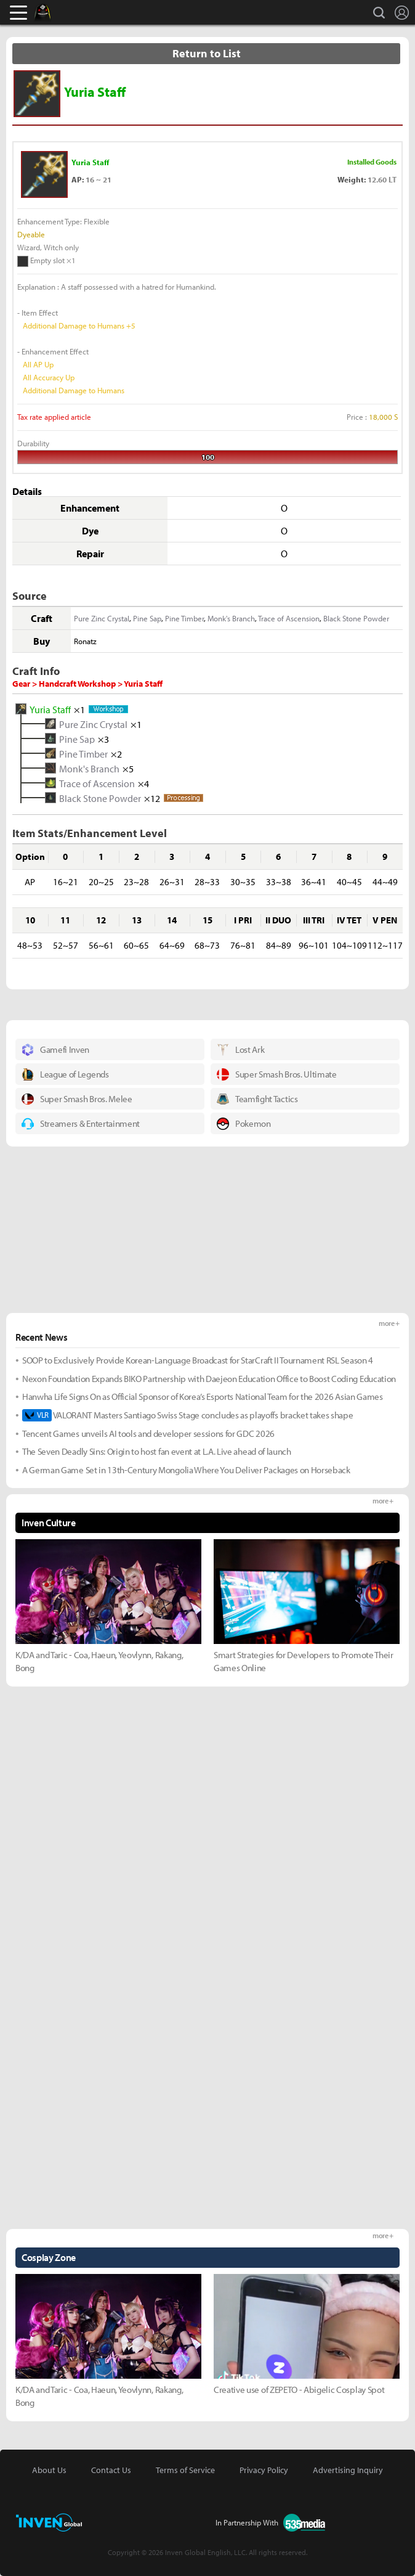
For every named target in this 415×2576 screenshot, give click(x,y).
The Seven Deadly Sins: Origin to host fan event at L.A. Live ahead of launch (156, 1451)
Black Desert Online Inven (54, 12)
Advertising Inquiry (348, 2470)
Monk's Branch (231, 618)
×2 (116, 753)
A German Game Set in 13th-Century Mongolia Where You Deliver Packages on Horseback (186, 1470)
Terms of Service (185, 2470)
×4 (143, 782)
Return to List (206, 53)
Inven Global (90, 12)
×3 (103, 738)
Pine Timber (184, 618)
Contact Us (111, 2470)
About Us (49, 2470)
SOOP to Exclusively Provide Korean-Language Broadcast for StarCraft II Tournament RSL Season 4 (197, 1360)
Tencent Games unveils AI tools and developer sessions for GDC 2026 (148, 1433)
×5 (128, 768)
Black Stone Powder (356, 618)
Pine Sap (147, 618)
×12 (152, 797)
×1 (79, 708)
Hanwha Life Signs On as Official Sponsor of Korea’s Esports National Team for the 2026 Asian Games (202, 1396)
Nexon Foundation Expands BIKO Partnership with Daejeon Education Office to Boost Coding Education (209, 1378)
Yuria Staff (50, 708)
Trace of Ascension (289, 618)
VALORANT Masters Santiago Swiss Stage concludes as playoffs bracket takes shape (187, 1415)
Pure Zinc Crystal (101, 618)
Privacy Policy (264, 2470)
